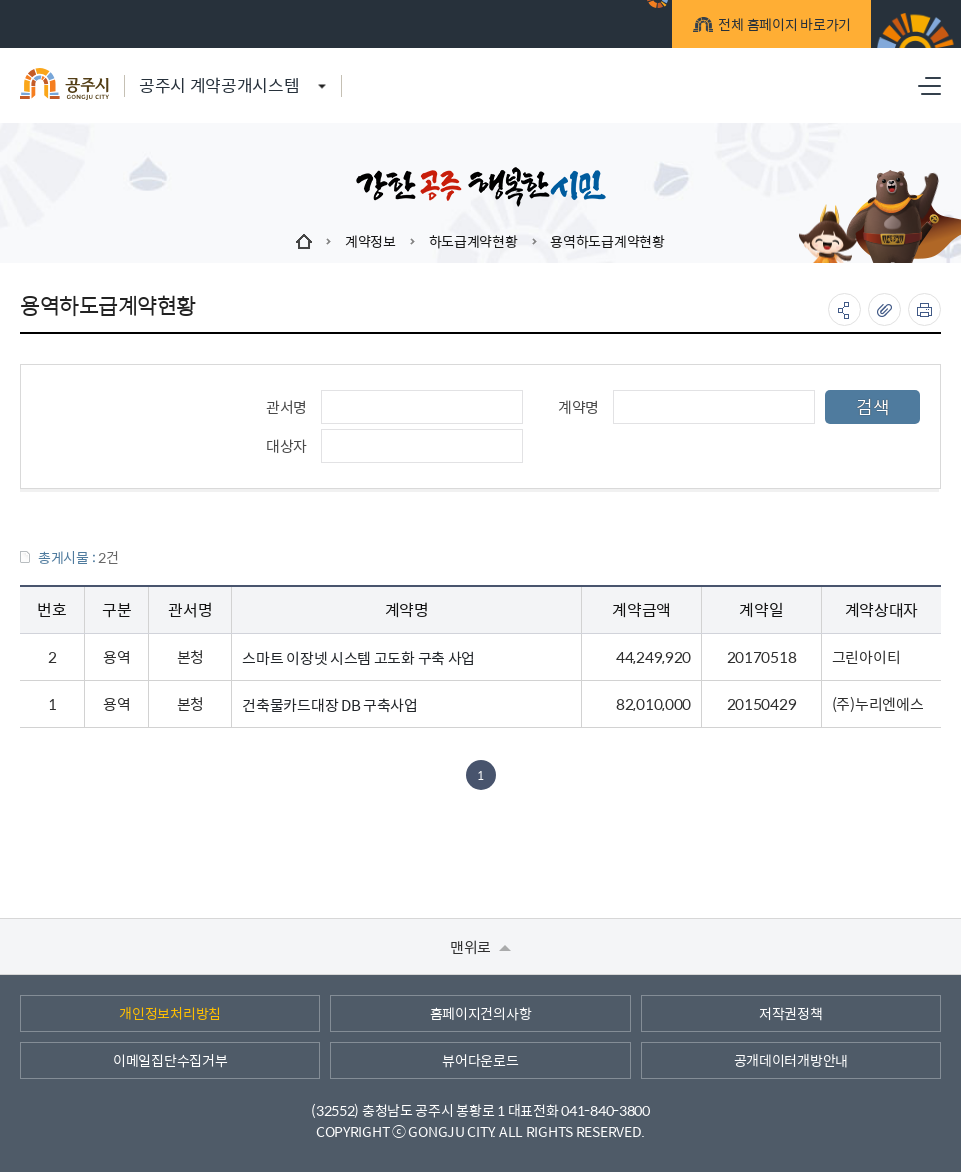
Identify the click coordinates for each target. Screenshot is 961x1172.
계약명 (578, 406)
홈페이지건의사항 (481, 1013)
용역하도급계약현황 (607, 241)
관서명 (286, 406)
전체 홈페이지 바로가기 (781, 27)
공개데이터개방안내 (791, 1060)
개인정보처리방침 (170, 1013)
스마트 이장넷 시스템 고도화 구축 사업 (358, 657)
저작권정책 (791, 1013)
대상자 (286, 445)
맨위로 (480, 946)
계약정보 (370, 241)
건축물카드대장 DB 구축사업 (330, 704)
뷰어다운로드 (480, 1060)
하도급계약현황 (473, 241)
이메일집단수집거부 (170, 1060)
